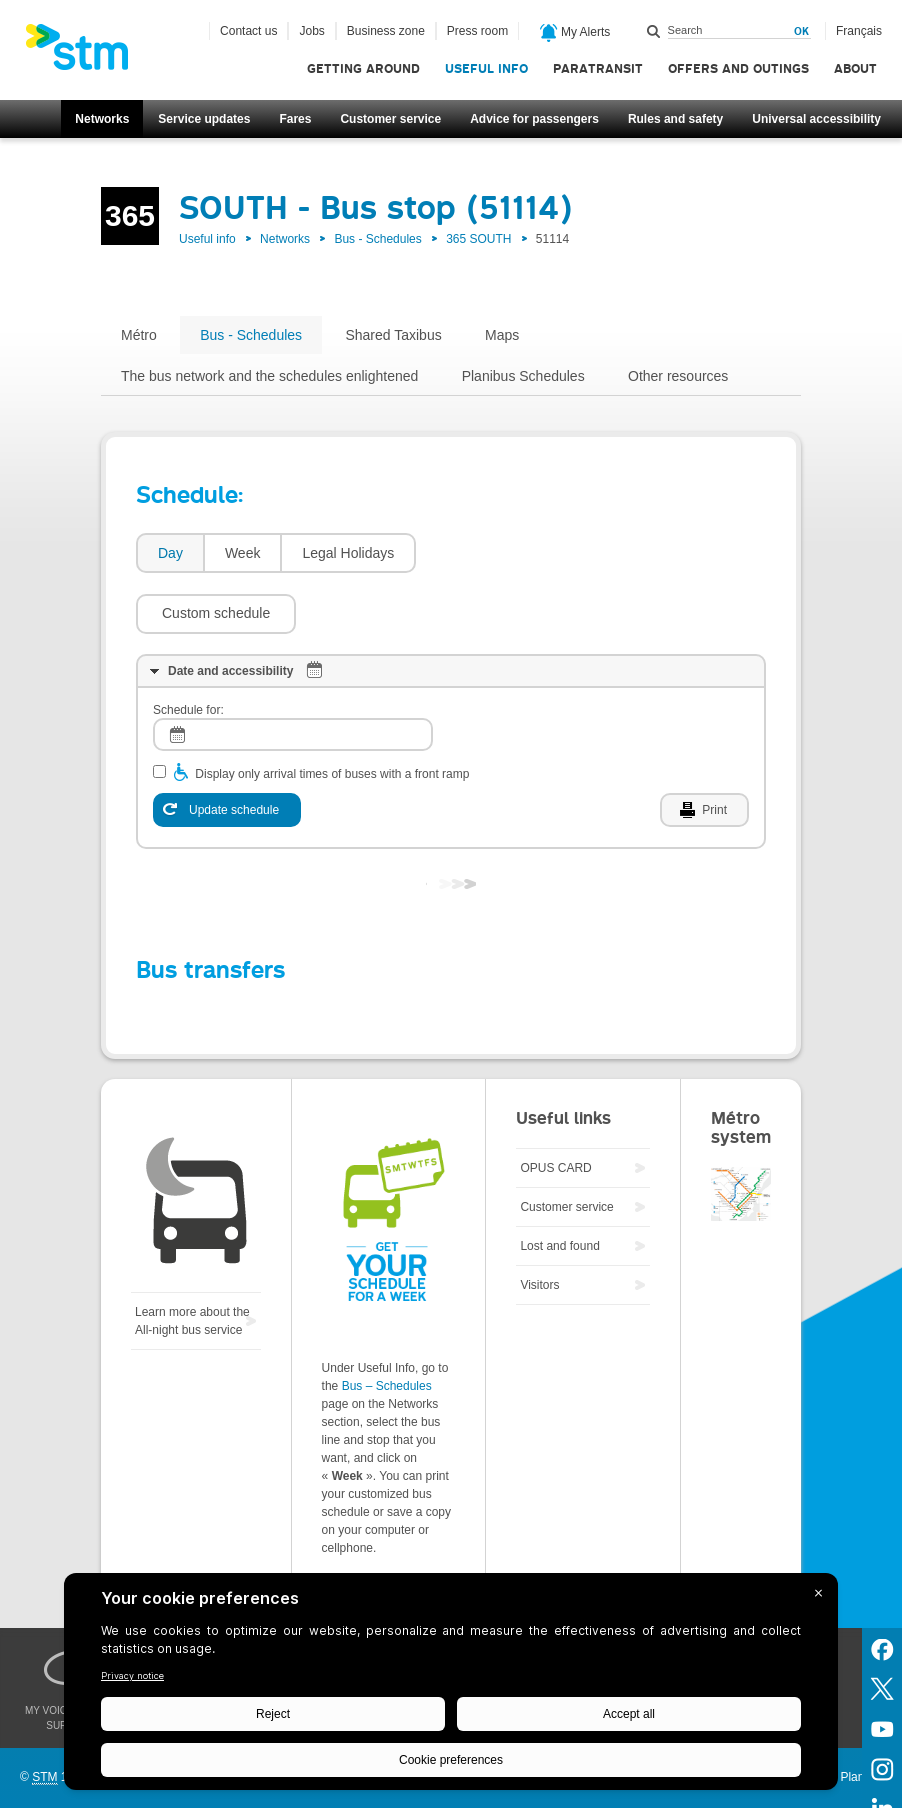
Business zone (386, 31)
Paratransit (598, 68)
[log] (293, 674)
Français (859, 31)
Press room (477, 31)
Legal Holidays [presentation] (348, 553)
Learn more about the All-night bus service (192, 1261)
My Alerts (575, 33)
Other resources (678, 376)
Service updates (204, 119)
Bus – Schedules (387, 1326)
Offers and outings (738, 68)
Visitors (539, 1225)
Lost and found (559, 1186)
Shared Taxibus (393, 335)
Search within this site (654, 31)
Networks (102, 119)
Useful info (486, 68)
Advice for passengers (534, 119)
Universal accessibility (816, 119)
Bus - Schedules (377, 239)
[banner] (87, 53)
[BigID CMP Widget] (451, 1686)
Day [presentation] (170, 553)
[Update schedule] (227, 750)
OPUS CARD (555, 1108)
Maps (502, 335)
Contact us (248, 31)
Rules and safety (675, 119)
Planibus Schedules (523, 376)
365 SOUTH (478, 239)
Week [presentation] (243, 553)
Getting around (363, 68)
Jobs (311, 31)
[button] (506, 553)
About (855, 68)
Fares (295, 119)
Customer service (390, 119)
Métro (139, 335)
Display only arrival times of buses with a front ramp (332, 714)
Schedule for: (188, 650)
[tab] (169, 553)
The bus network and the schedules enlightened (269, 376)
